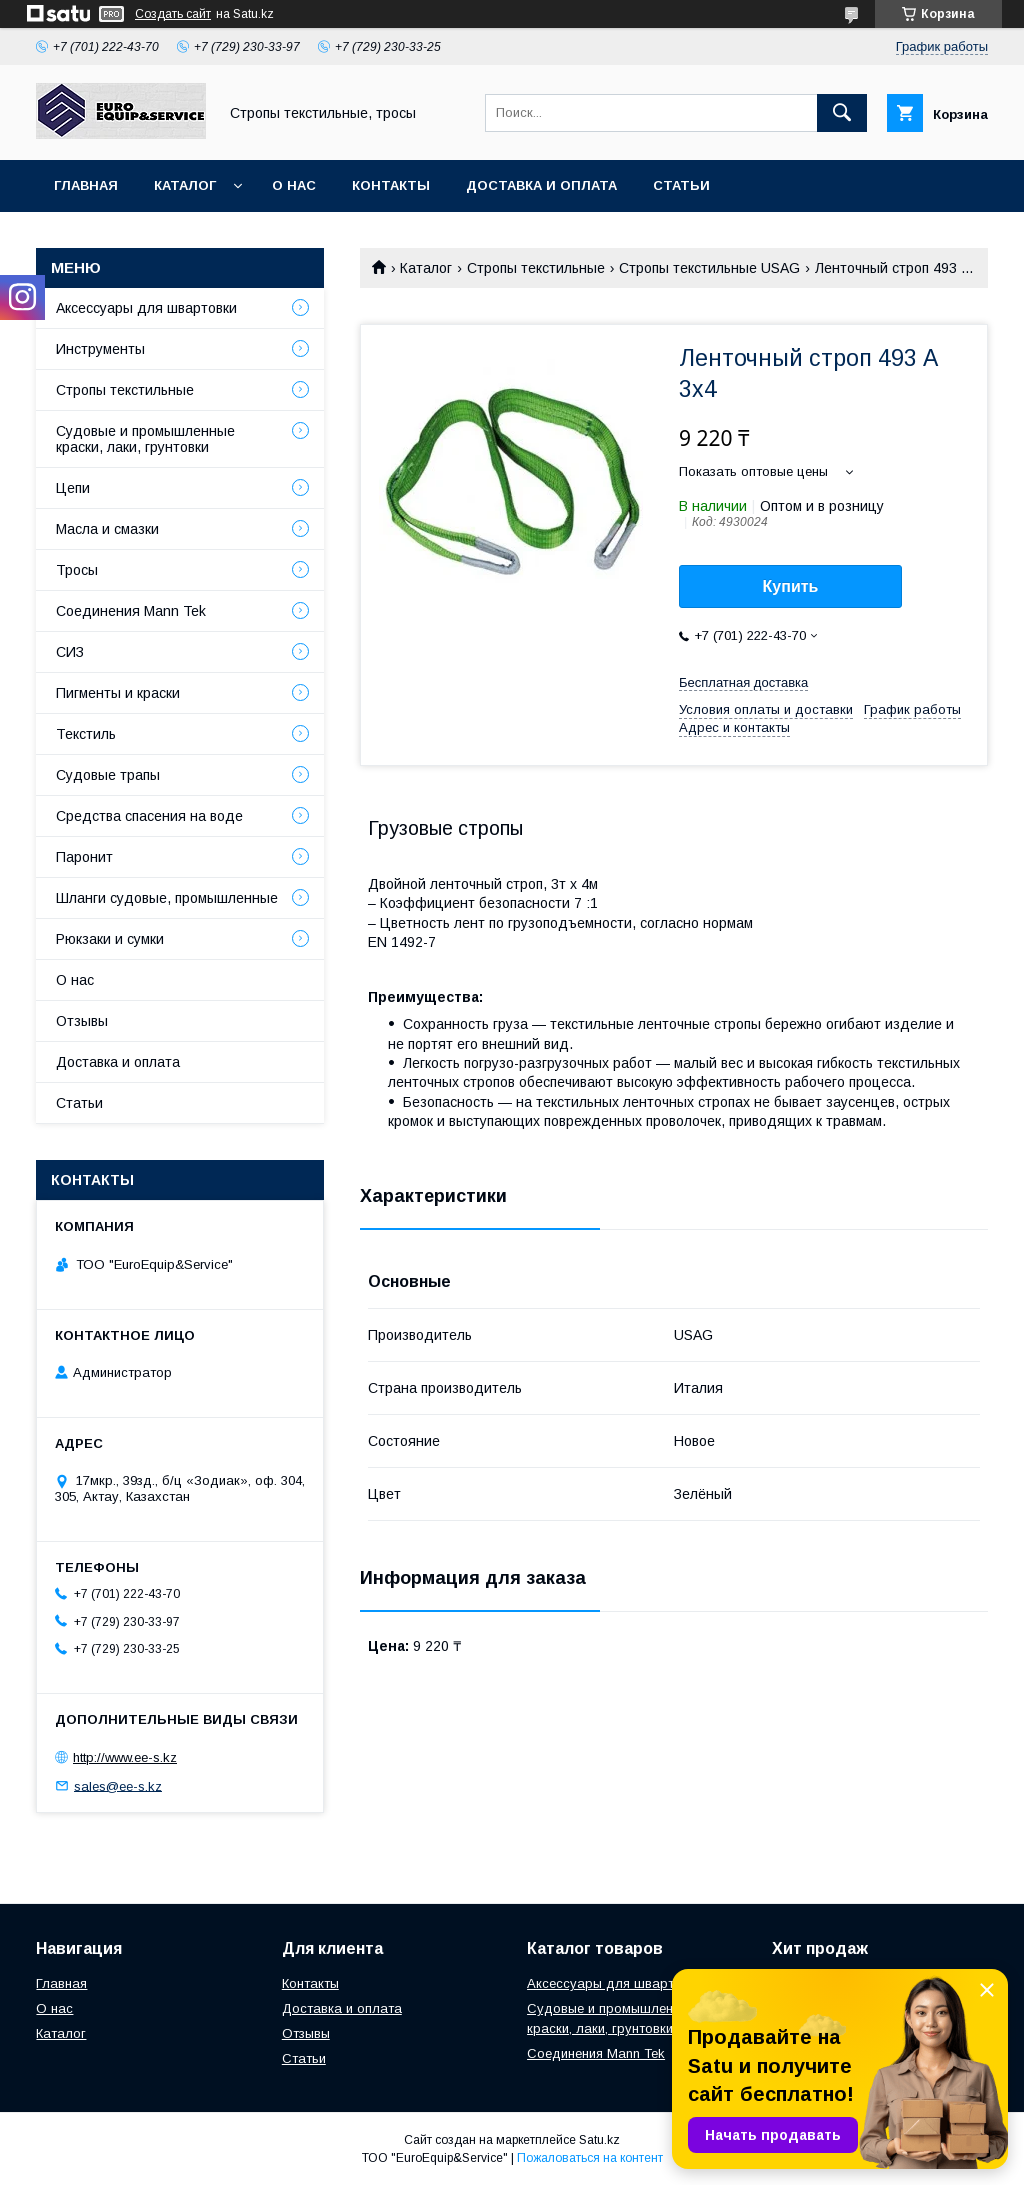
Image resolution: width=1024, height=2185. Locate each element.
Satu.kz (599, 2140)
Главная (86, 185)
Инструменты (100, 349)
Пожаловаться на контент (590, 2158)
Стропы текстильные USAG (709, 268)
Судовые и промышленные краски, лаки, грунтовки (145, 439)
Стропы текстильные (536, 268)
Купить (791, 586)
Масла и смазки (107, 529)
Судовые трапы (108, 775)
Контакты (391, 185)
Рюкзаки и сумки (110, 939)
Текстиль (86, 734)
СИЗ (70, 652)
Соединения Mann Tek (131, 611)
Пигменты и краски (118, 693)
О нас (294, 185)
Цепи (73, 488)
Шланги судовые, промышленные (167, 898)
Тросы (77, 570)
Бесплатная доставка (743, 682)
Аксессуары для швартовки (146, 308)
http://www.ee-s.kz (125, 1757)
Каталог (185, 185)
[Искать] (842, 113)
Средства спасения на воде (149, 816)
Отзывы (82, 1021)
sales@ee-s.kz (118, 1785)
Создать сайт (173, 14)
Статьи (681, 185)
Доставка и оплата (541, 185)
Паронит (84, 857)
